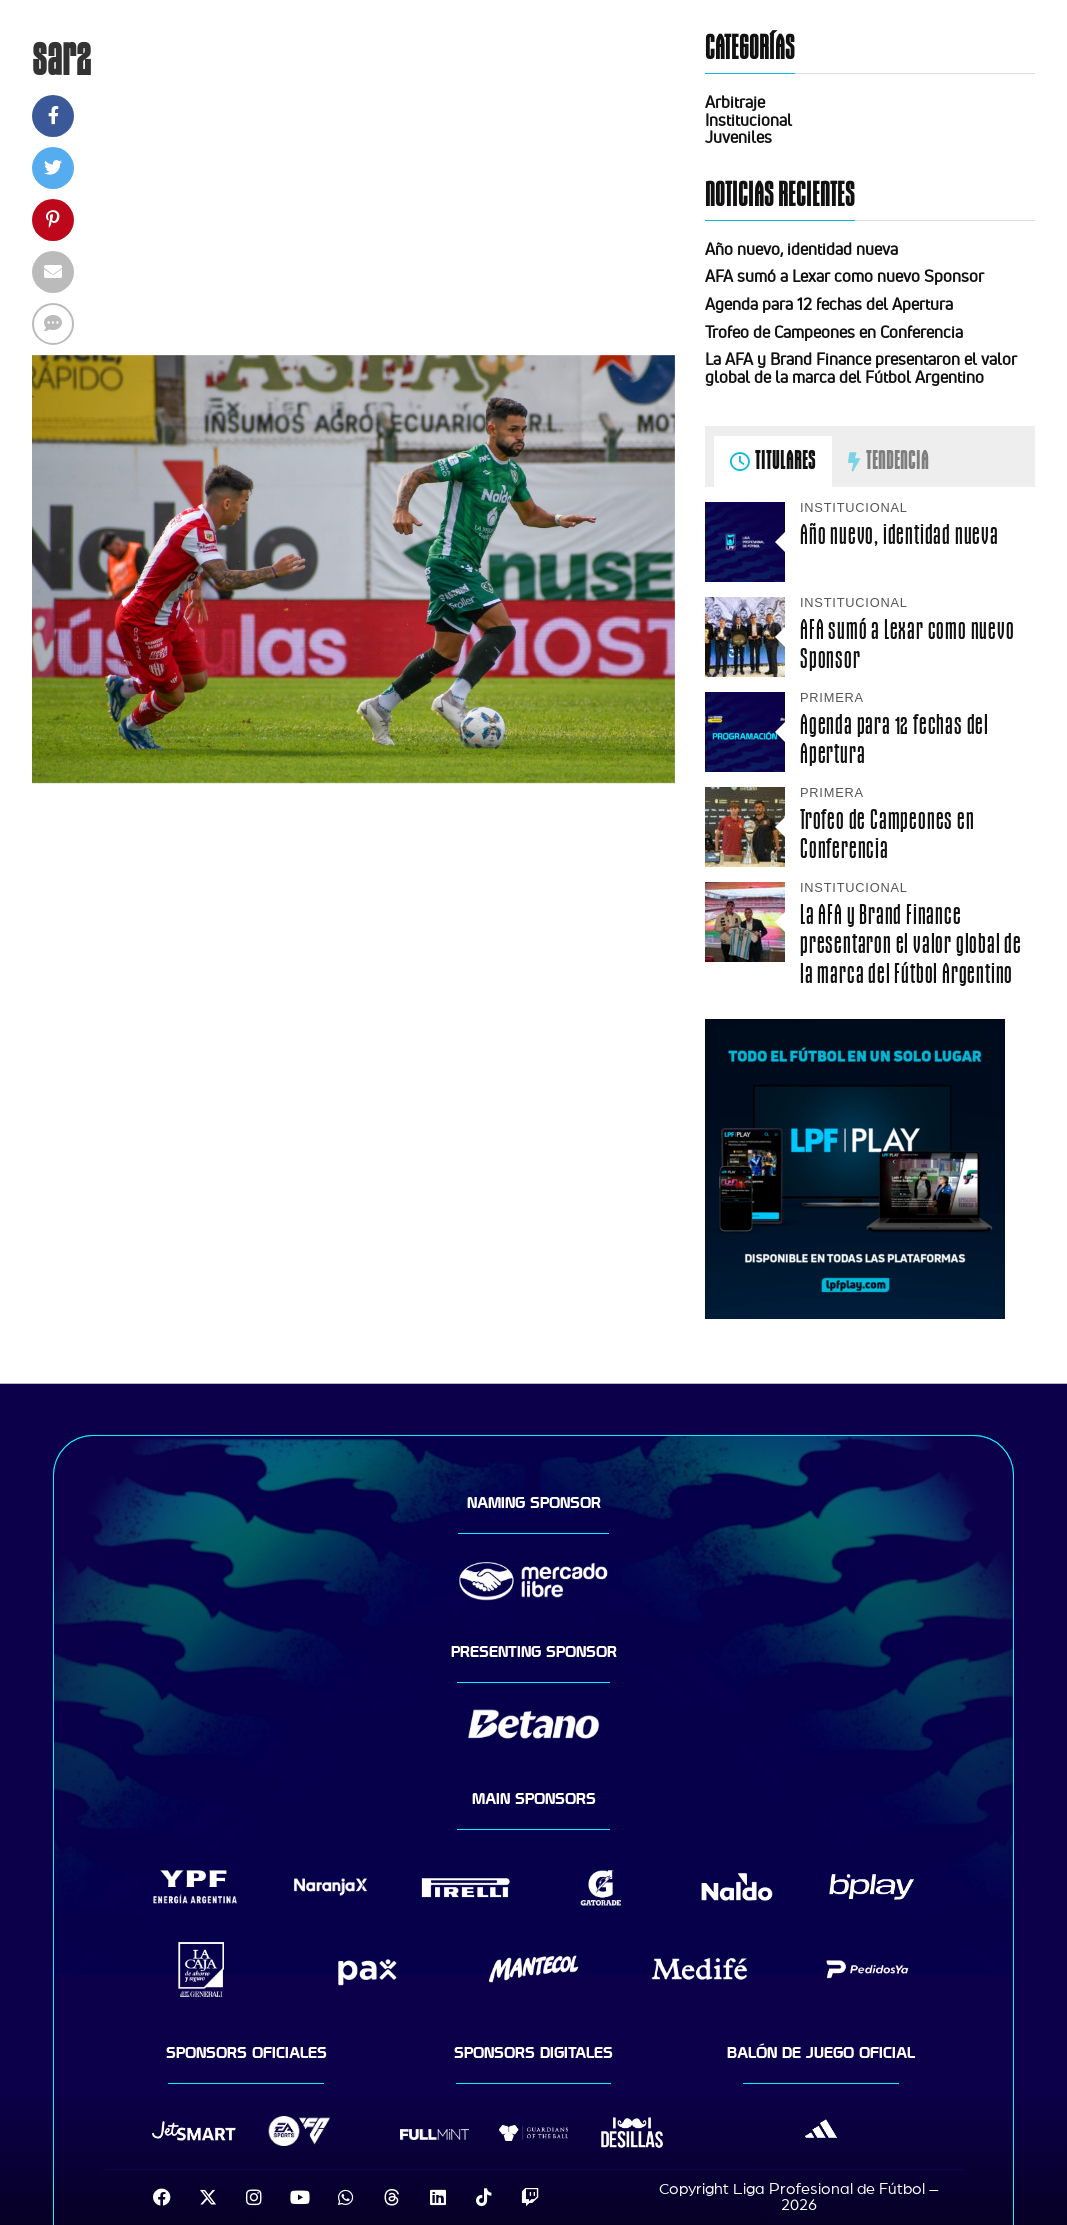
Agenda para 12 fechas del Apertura (829, 304)
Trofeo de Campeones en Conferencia (834, 332)
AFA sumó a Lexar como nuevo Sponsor (844, 276)
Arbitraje (735, 102)
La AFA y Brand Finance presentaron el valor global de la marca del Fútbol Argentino (861, 368)
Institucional (748, 120)
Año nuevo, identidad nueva (801, 249)
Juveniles (738, 137)
